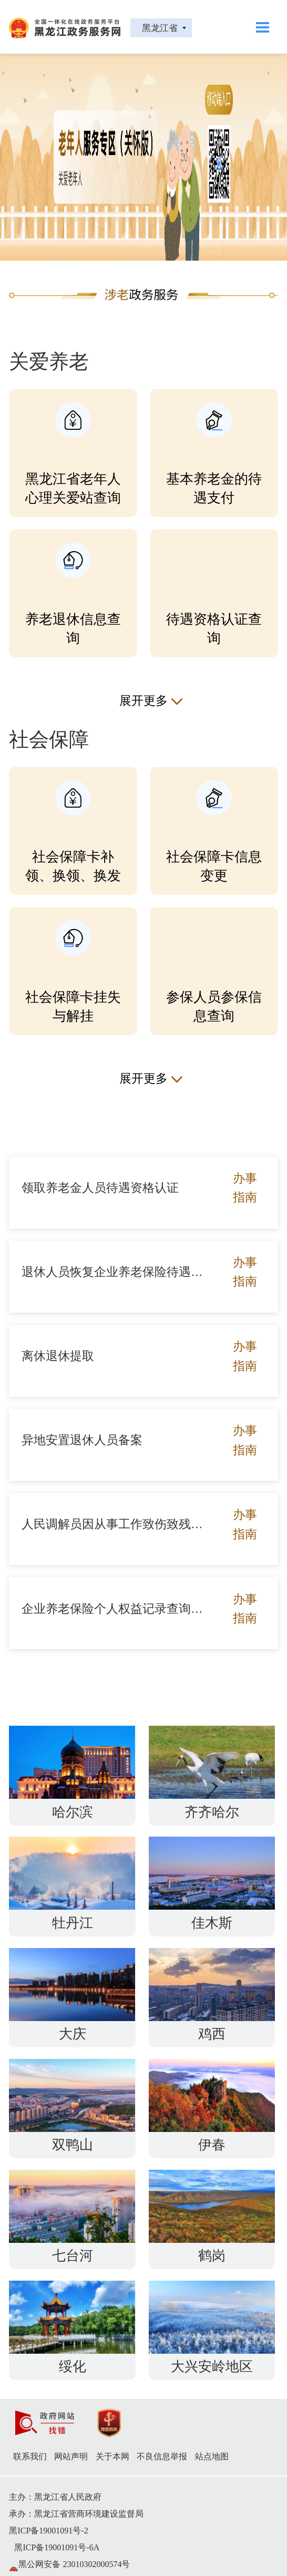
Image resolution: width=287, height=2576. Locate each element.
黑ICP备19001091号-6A (56, 2547)
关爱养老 (49, 362)
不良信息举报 (162, 2456)
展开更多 (143, 700)
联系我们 (30, 2456)
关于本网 (112, 2456)
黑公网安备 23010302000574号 (74, 2564)
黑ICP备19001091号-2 (48, 2530)
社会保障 (49, 739)
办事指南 (245, 1187)
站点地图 (212, 2456)
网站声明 (71, 2456)
